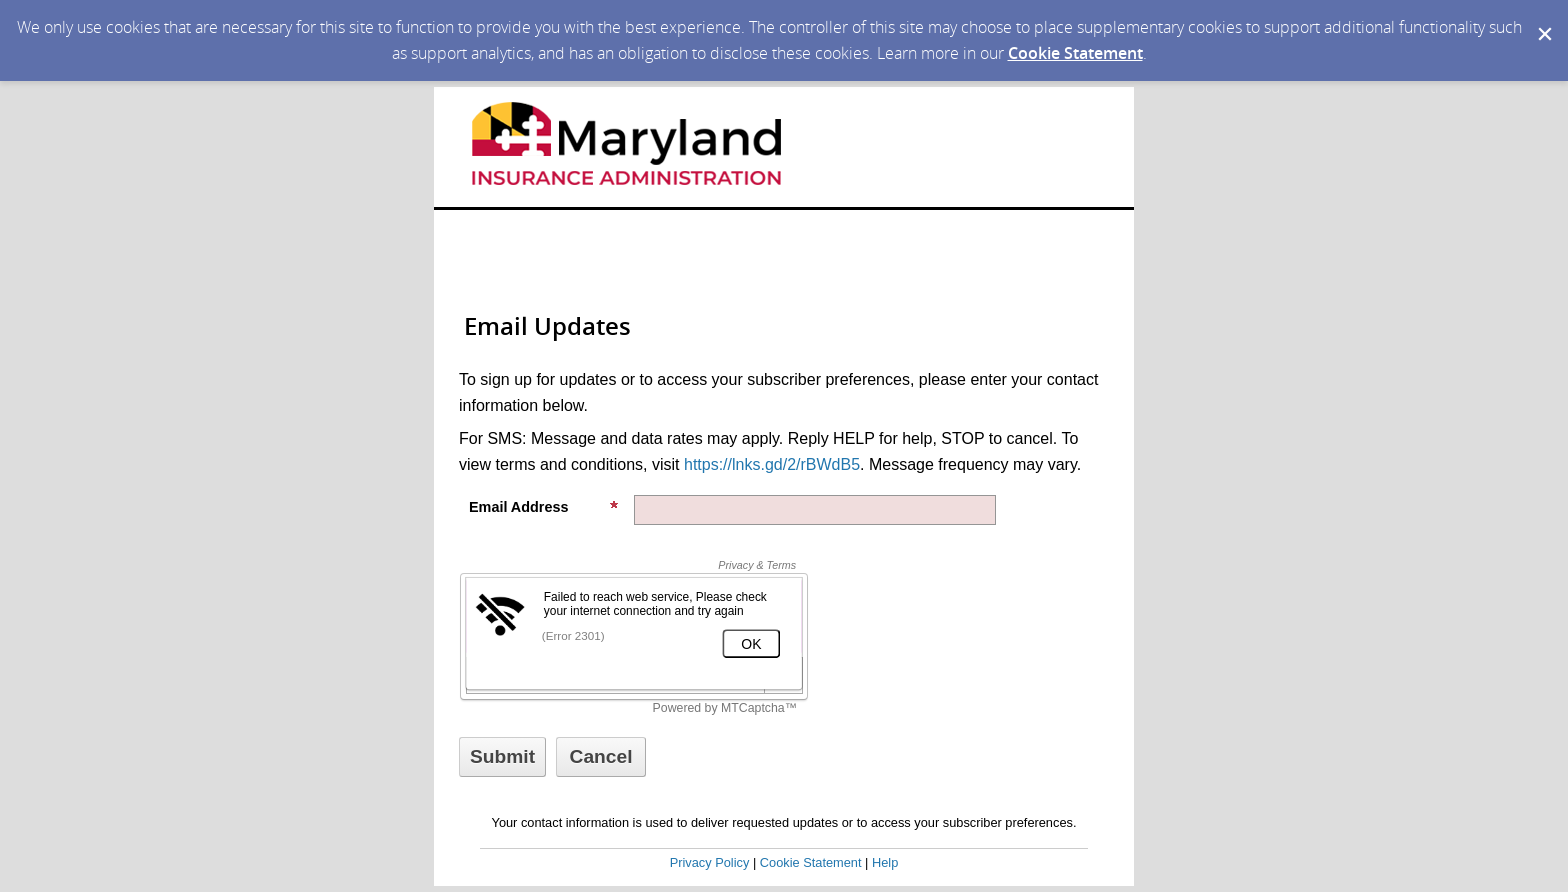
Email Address (544, 507)
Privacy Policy (710, 862)
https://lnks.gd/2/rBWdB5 (772, 464)
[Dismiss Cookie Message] (1543, 19)
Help (885, 862)
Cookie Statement (1075, 53)
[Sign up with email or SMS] (502, 757)
